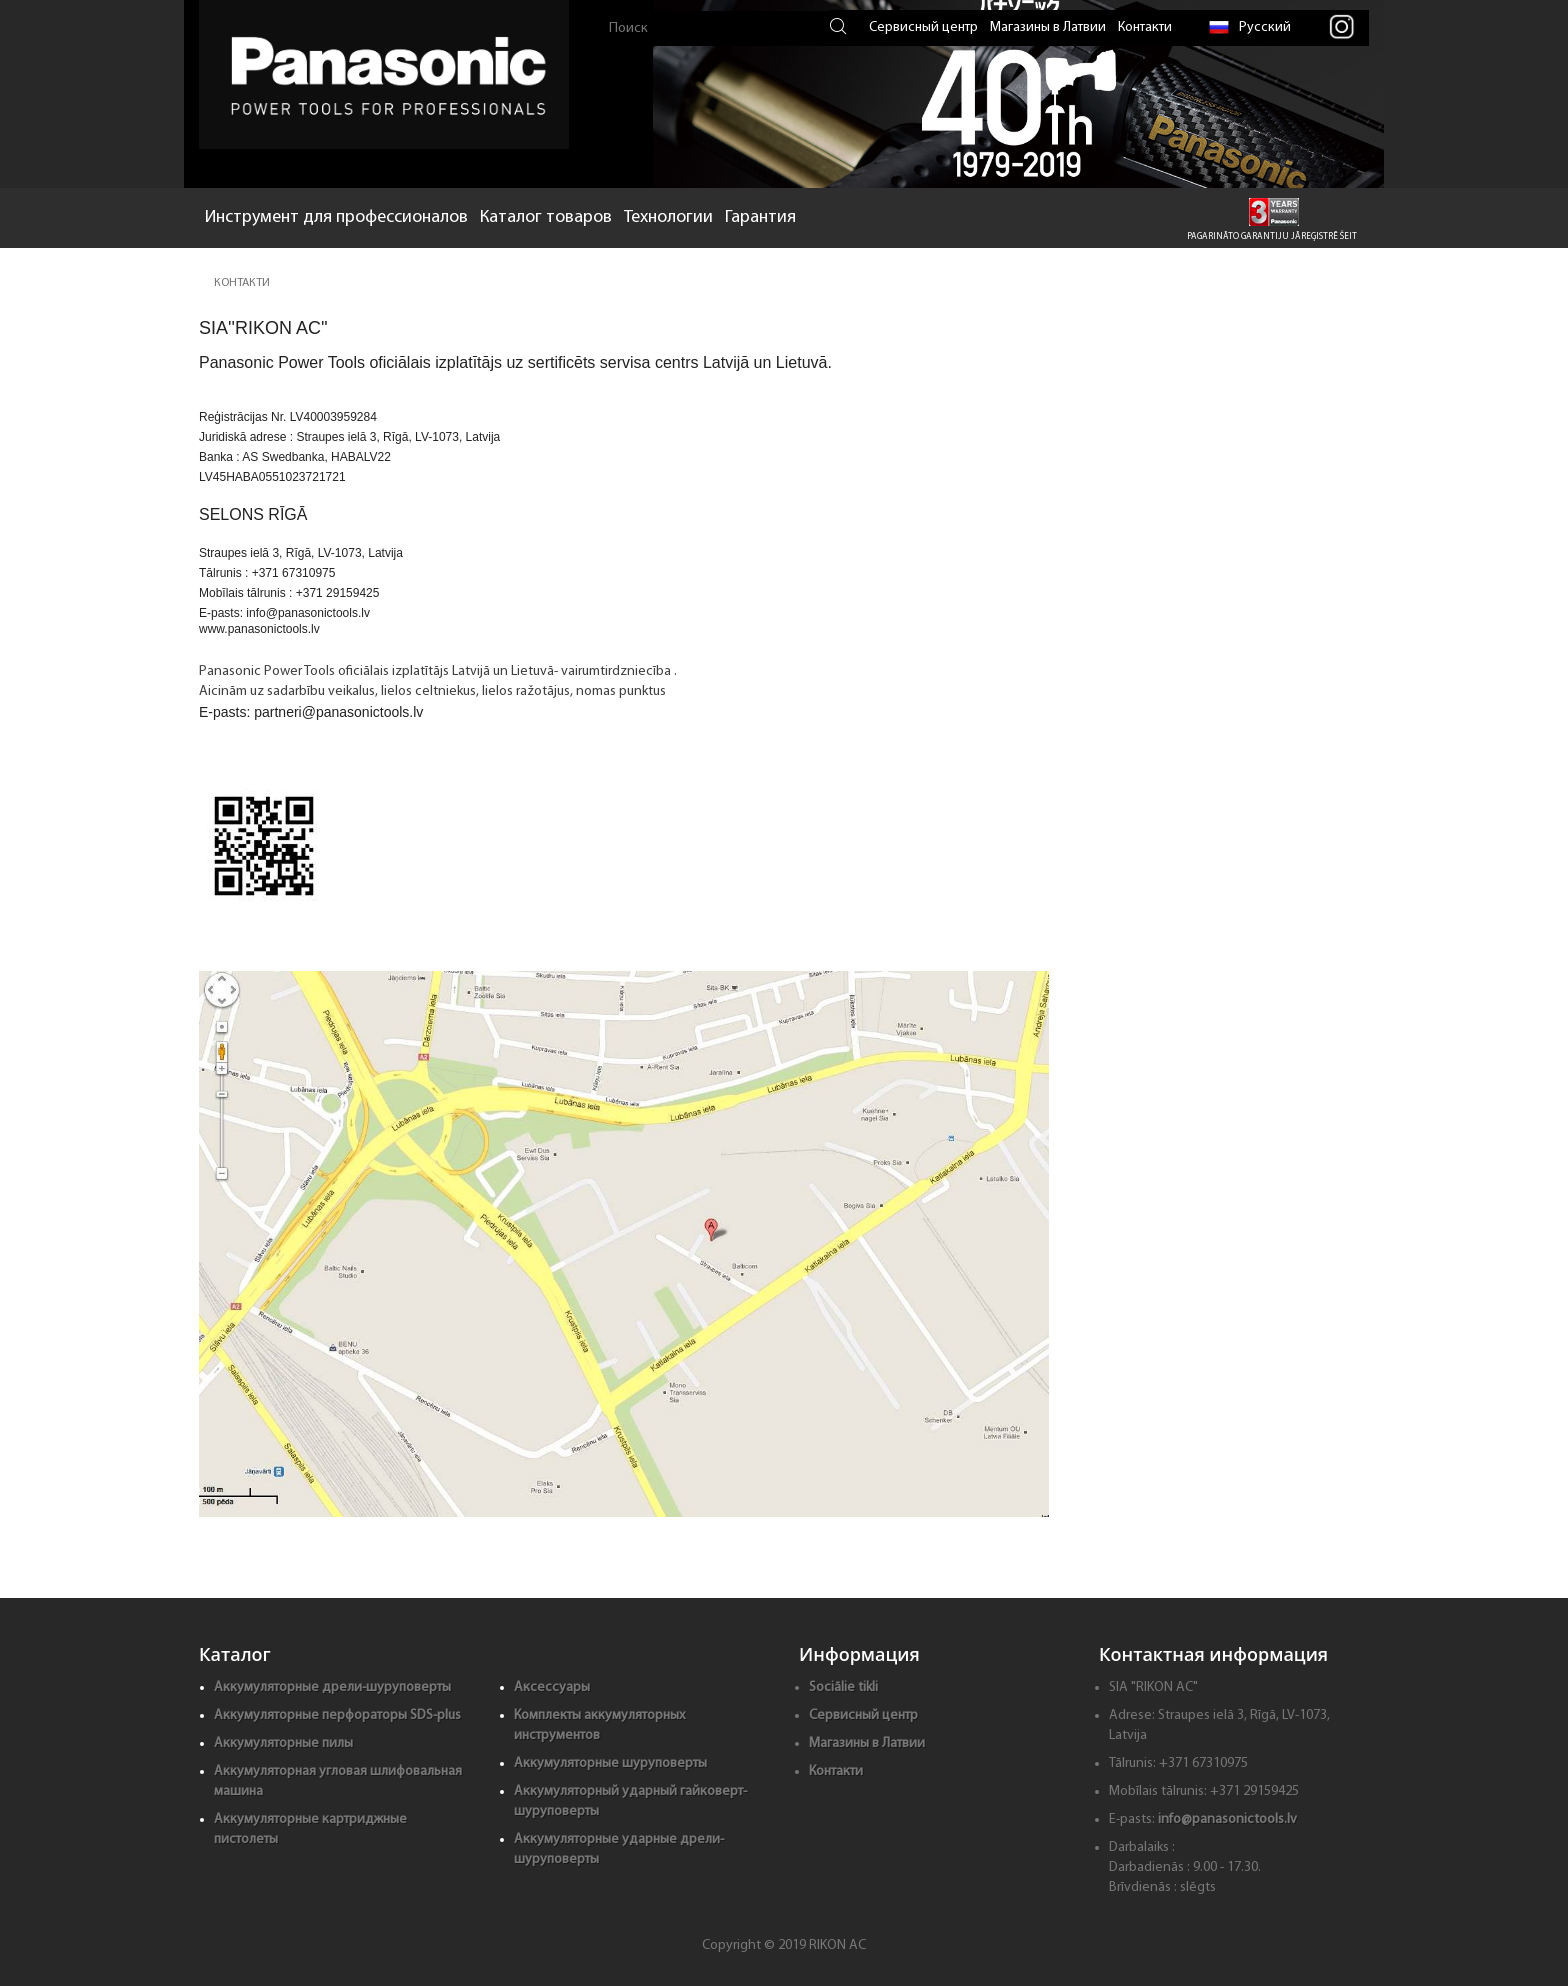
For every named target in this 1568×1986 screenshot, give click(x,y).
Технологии (668, 217)
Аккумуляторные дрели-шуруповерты (332, 1687)
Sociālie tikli (843, 1687)
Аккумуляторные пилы (283, 1743)
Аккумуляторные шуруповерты (610, 1763)
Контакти (1145, 27)
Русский (1250, 27)
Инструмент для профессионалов (336, 217)
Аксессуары (552, 1687)
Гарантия (760, 217)
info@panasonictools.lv (1227, 1819)
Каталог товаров (546, 217)
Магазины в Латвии (1048, 27)
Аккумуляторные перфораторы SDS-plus (337, 1715)
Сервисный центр (923, 27)
